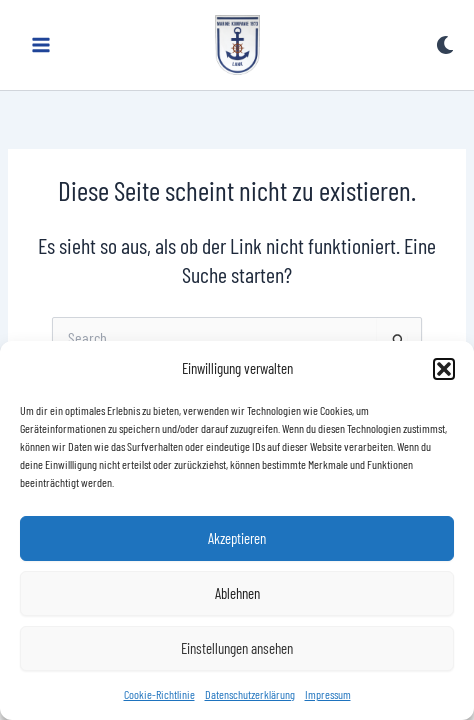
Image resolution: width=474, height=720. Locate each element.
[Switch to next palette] (445, 45)
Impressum (328, 694)
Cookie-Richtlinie (159, 694)
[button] (444, 369)
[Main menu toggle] (41, 45)
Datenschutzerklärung (250, 694)
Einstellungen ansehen (237, 648)
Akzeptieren (237, 538)
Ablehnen (237, 593)
